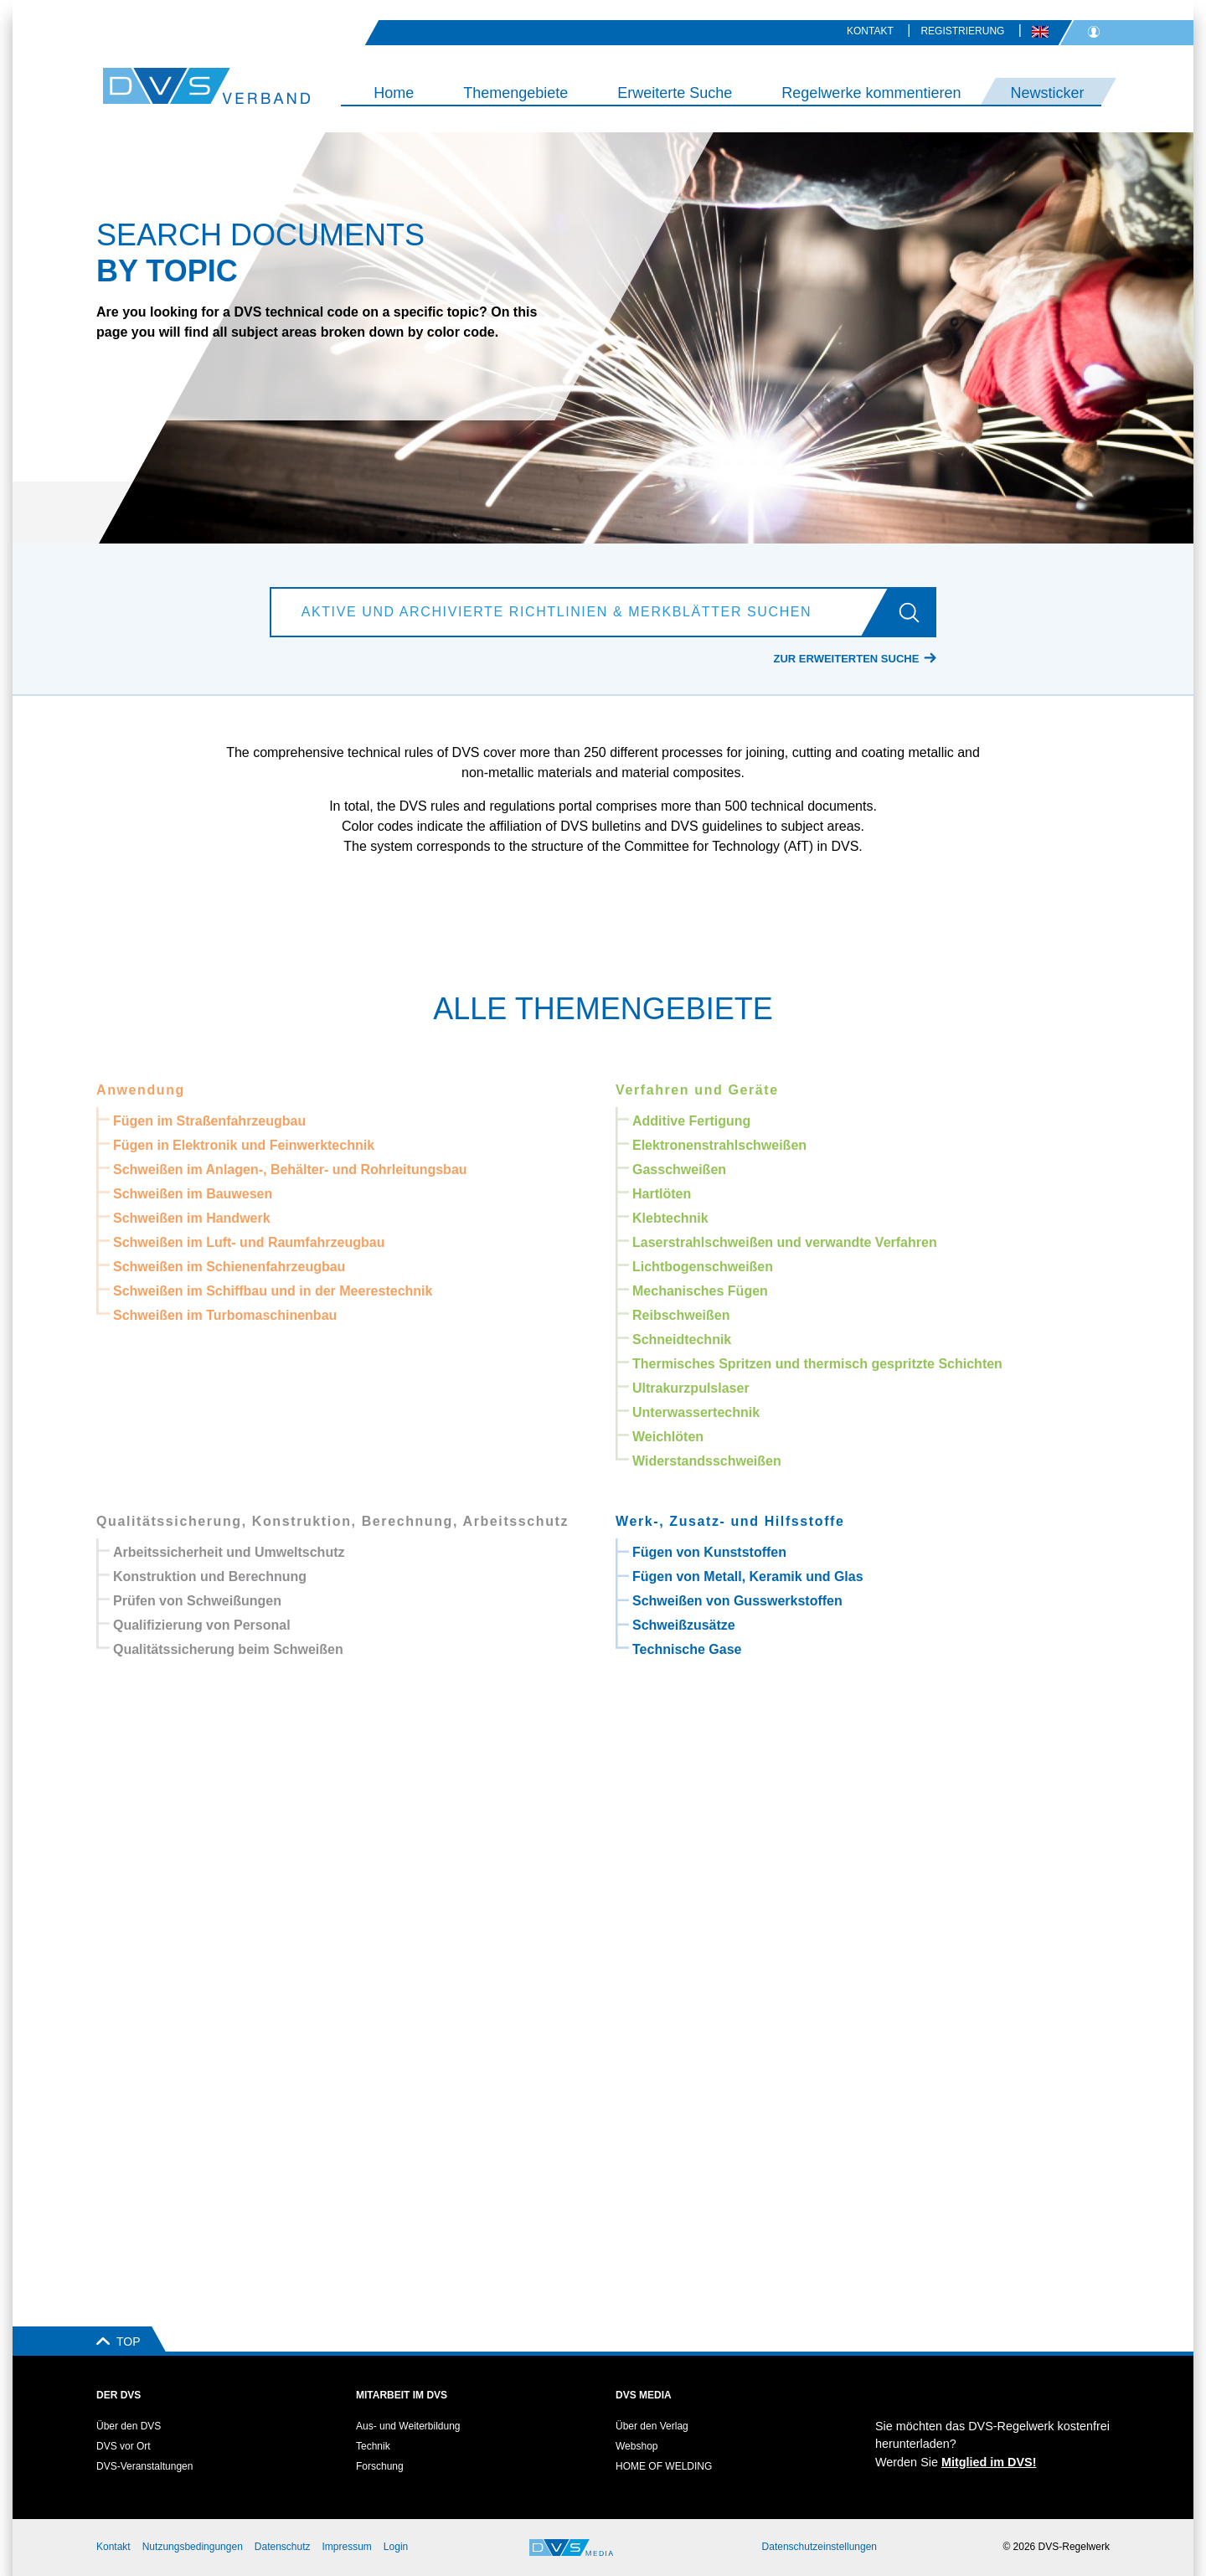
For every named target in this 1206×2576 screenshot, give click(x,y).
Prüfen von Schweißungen (197, 1601)
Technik (373, 2446)
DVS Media (644, 2395)
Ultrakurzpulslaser (691, 1388)
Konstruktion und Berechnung (210, 1576)
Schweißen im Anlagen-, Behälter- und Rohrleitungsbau (290, 1169)
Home (394, 93)
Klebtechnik (670, 1218)
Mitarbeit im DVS (401, 2395)
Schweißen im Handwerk (192, 1218)
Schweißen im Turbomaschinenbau (225, 1315)
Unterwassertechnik (696, 1412)
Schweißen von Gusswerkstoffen (737, 1601)
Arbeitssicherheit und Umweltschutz (229, 1552)
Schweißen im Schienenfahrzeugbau (229, 1267)
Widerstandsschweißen (706, 1461)
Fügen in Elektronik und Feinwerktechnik (243, 1145)
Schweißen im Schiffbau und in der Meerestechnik (272, 1291)
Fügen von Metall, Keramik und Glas (747, 1576)
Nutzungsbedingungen (192, 2547)
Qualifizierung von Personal (202, 1625)
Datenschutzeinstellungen (819, 2547)
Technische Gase (686, 1649)
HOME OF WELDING (664, 2466)
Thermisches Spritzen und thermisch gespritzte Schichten (817, 1364)
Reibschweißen (680, 1315)
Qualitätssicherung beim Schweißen (228, 1649)
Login (396, 2547)
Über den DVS (128, 2426)
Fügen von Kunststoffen (709, 1552)
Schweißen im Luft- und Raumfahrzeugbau (248, 1242)
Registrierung (962, 31)
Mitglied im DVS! (989, 2462)
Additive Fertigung (691, 1121)
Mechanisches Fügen (700, 1291)
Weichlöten (668, 1437)
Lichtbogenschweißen (702, 1267)
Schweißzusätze (683, 1625)
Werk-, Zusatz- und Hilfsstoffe (730, 1521)
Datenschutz (283, 2547)
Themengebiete (515, 93)
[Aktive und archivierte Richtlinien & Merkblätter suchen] (583, 612)
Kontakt (870, 31)
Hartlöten (661, 1194)
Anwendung (140, 1090)
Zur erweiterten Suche (847, 658)
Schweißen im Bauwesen (192, 1194)
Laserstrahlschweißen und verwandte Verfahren (784, 1242)
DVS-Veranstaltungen (144, 2466)
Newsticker (1047, 93)
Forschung (380, 2466)
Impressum (347, 2547)
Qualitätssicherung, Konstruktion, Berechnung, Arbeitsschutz (332, 1521)
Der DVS (118, 2395)
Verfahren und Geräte (697, 1090)
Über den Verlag (652, 2426)
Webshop (636, 2446)
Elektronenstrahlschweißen (719, 1145)
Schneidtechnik (681, 1339)
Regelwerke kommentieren (871, 93)
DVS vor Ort (123, 2446)
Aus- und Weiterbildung (408, 2426)
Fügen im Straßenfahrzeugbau (209, 1121)
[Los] (915, 612)
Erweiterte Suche (674, 93)
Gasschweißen (679, 1169)
